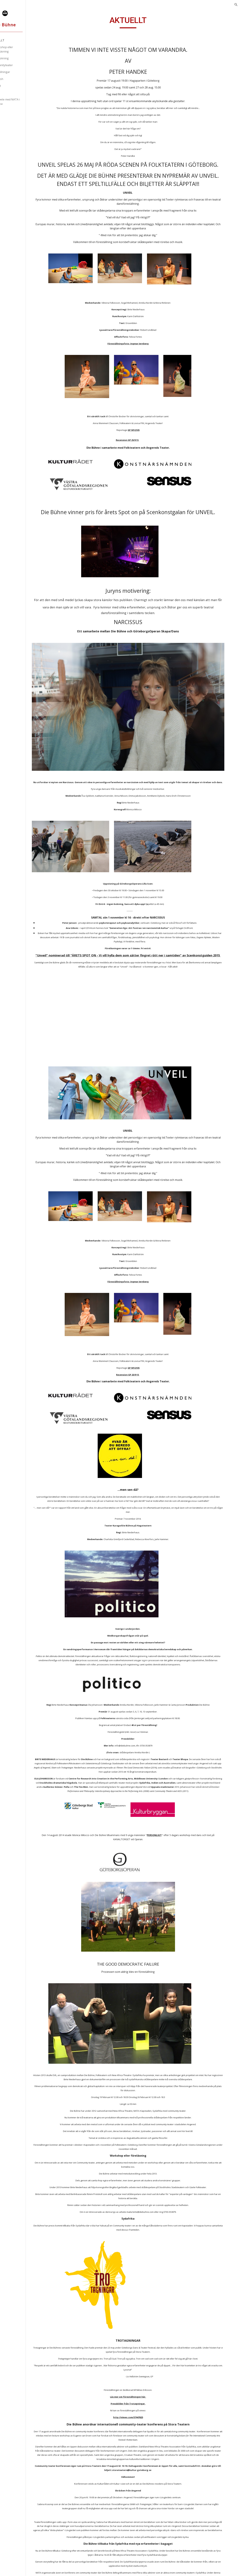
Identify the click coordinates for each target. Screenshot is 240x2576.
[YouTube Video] (133, 1007)
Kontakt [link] (12, 86)
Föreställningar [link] (16, 72)
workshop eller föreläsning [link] (19, 49)
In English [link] (13, 79)
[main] (140, 22)
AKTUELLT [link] (13, 40)
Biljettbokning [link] (15, 58)
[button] (236, 5)
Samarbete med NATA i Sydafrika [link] (21, 101)
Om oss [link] (11, 92)
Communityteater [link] (18, 65)
